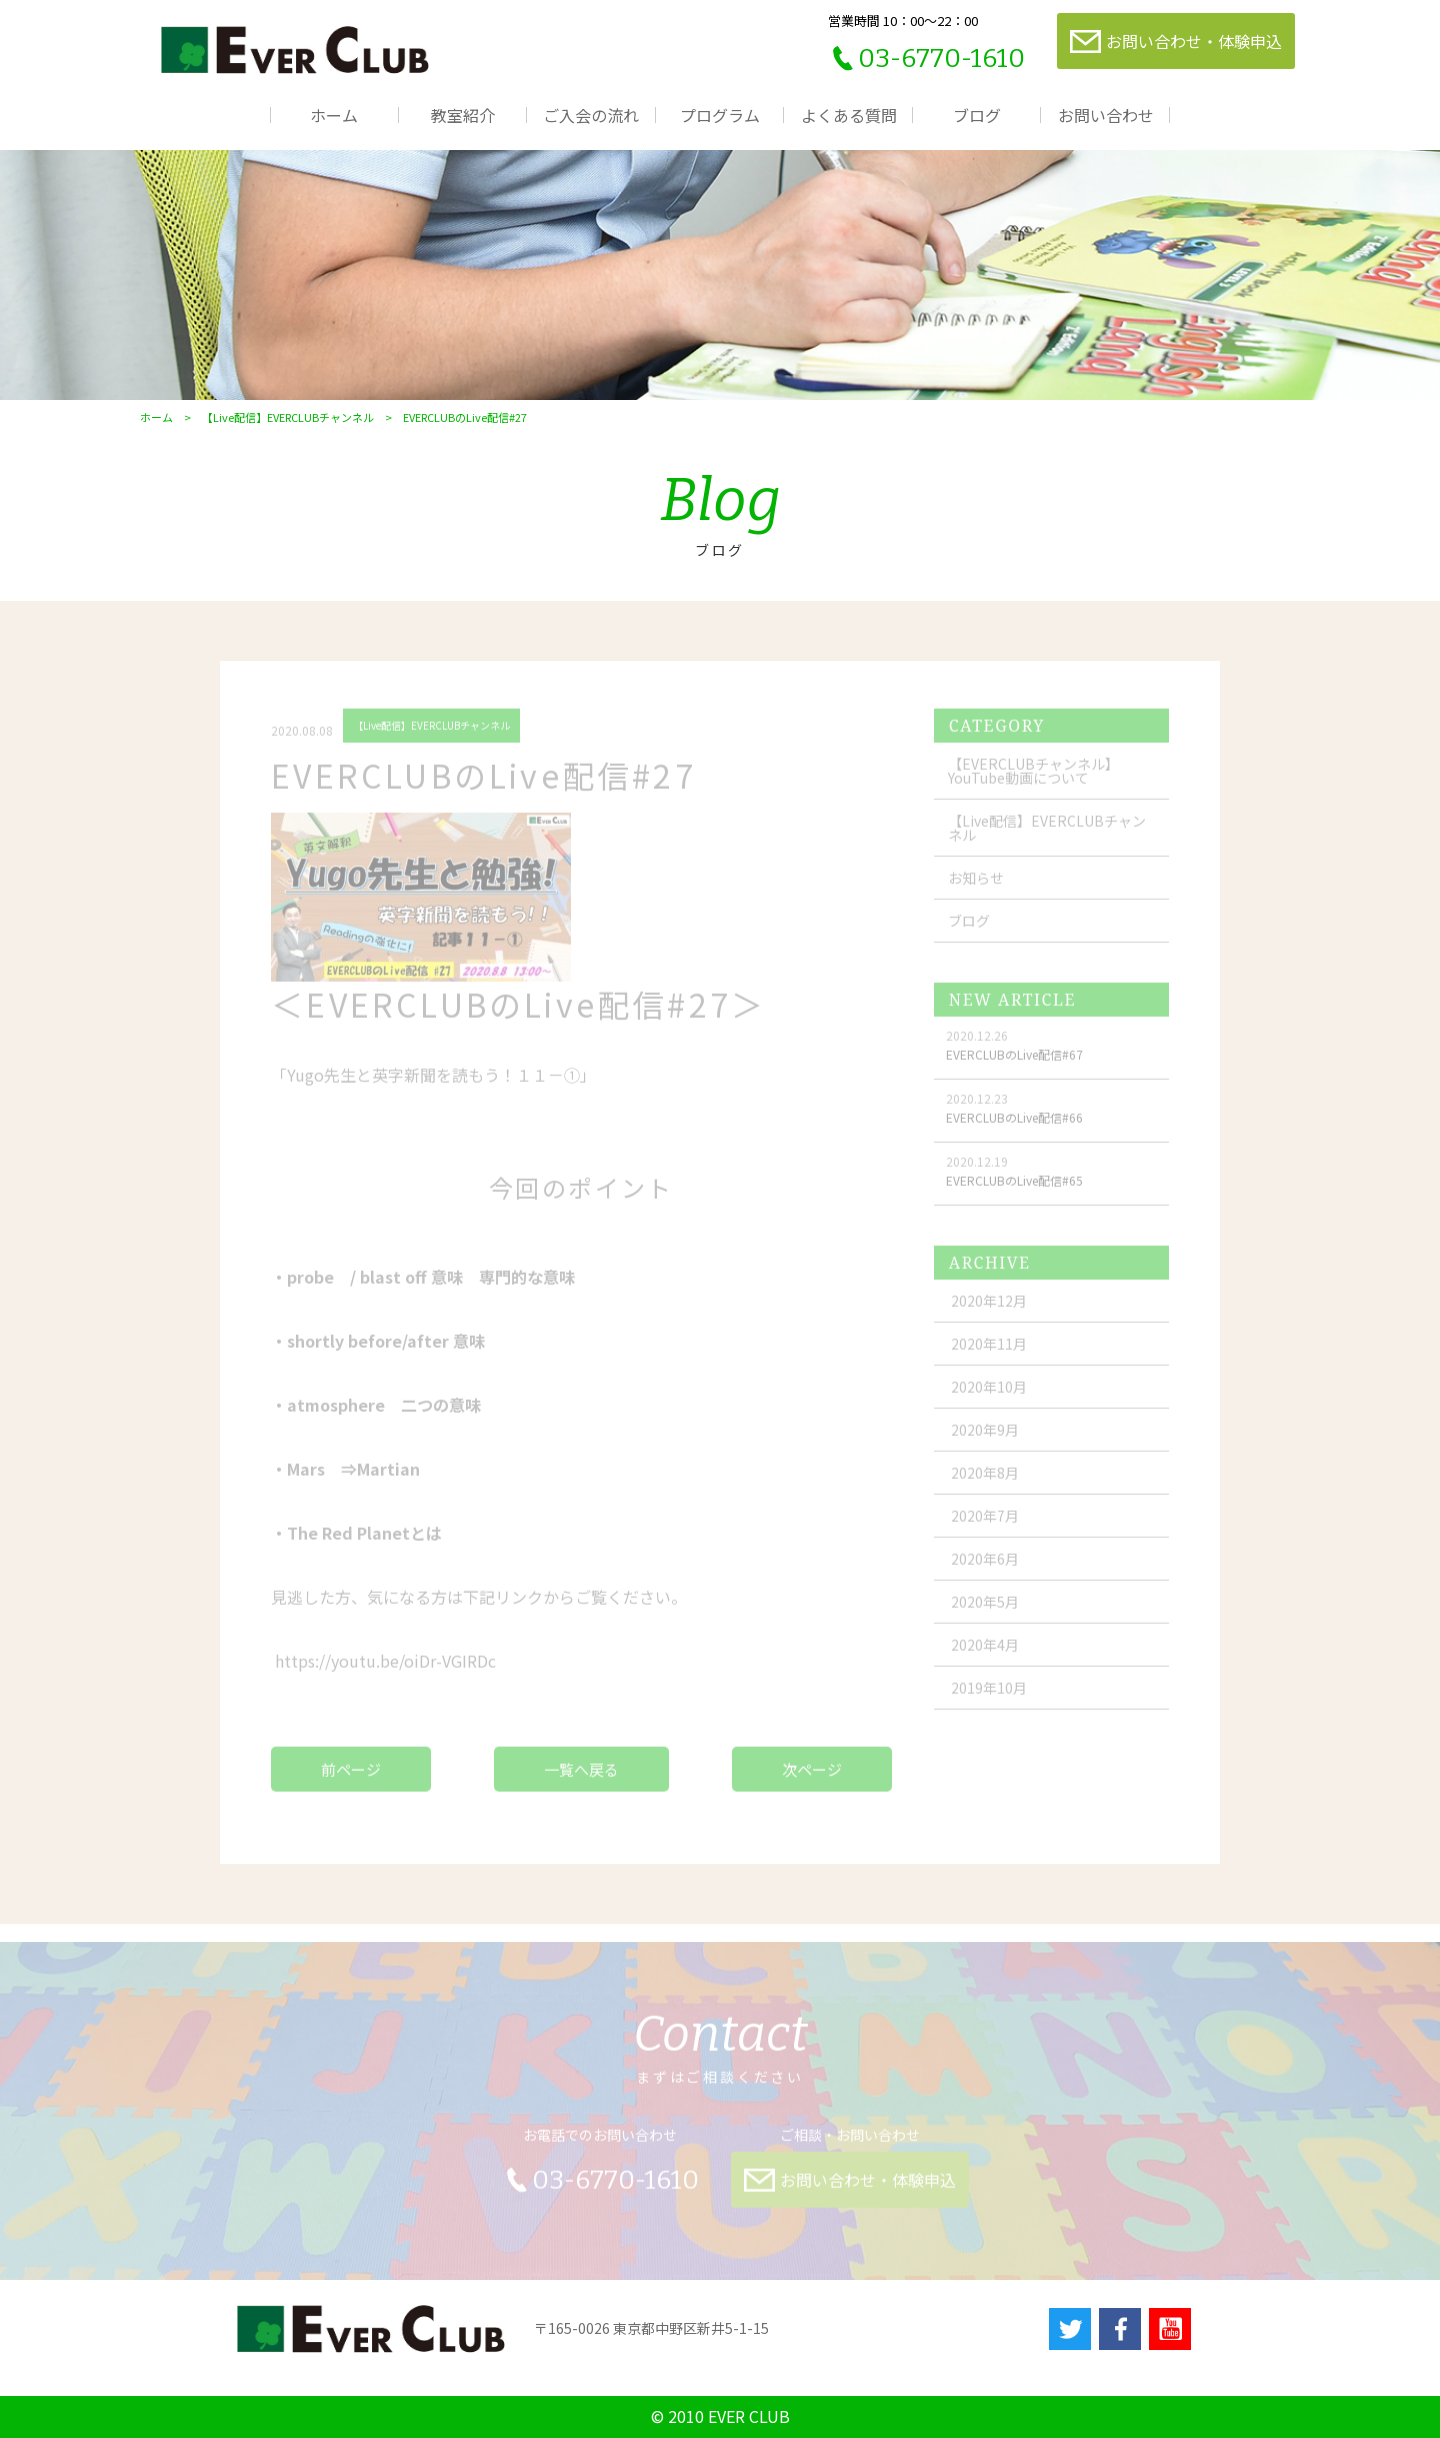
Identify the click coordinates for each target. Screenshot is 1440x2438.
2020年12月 (989, 1311)
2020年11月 (989, 1354)
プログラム (720, 115)
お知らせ (976, 888)
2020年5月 (985, 1612)
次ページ (812, 1779)
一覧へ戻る (581, 1779)
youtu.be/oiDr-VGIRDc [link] (385, 1671)
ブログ (977, 115)
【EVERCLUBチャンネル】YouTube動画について (1033, 781)
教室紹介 (463, 115)
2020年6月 (985, 1569)
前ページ (351, 1779)
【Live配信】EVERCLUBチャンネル (288, 417)
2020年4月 (985, 1655)
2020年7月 (985, 1526)
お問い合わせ (1106, 115)
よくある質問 (849, 115)
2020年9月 (985, 1440)
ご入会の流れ (591, 115)
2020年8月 (985, 1483)
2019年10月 (989, 1698)
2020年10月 (989, 1397)
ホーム (334, 115)
